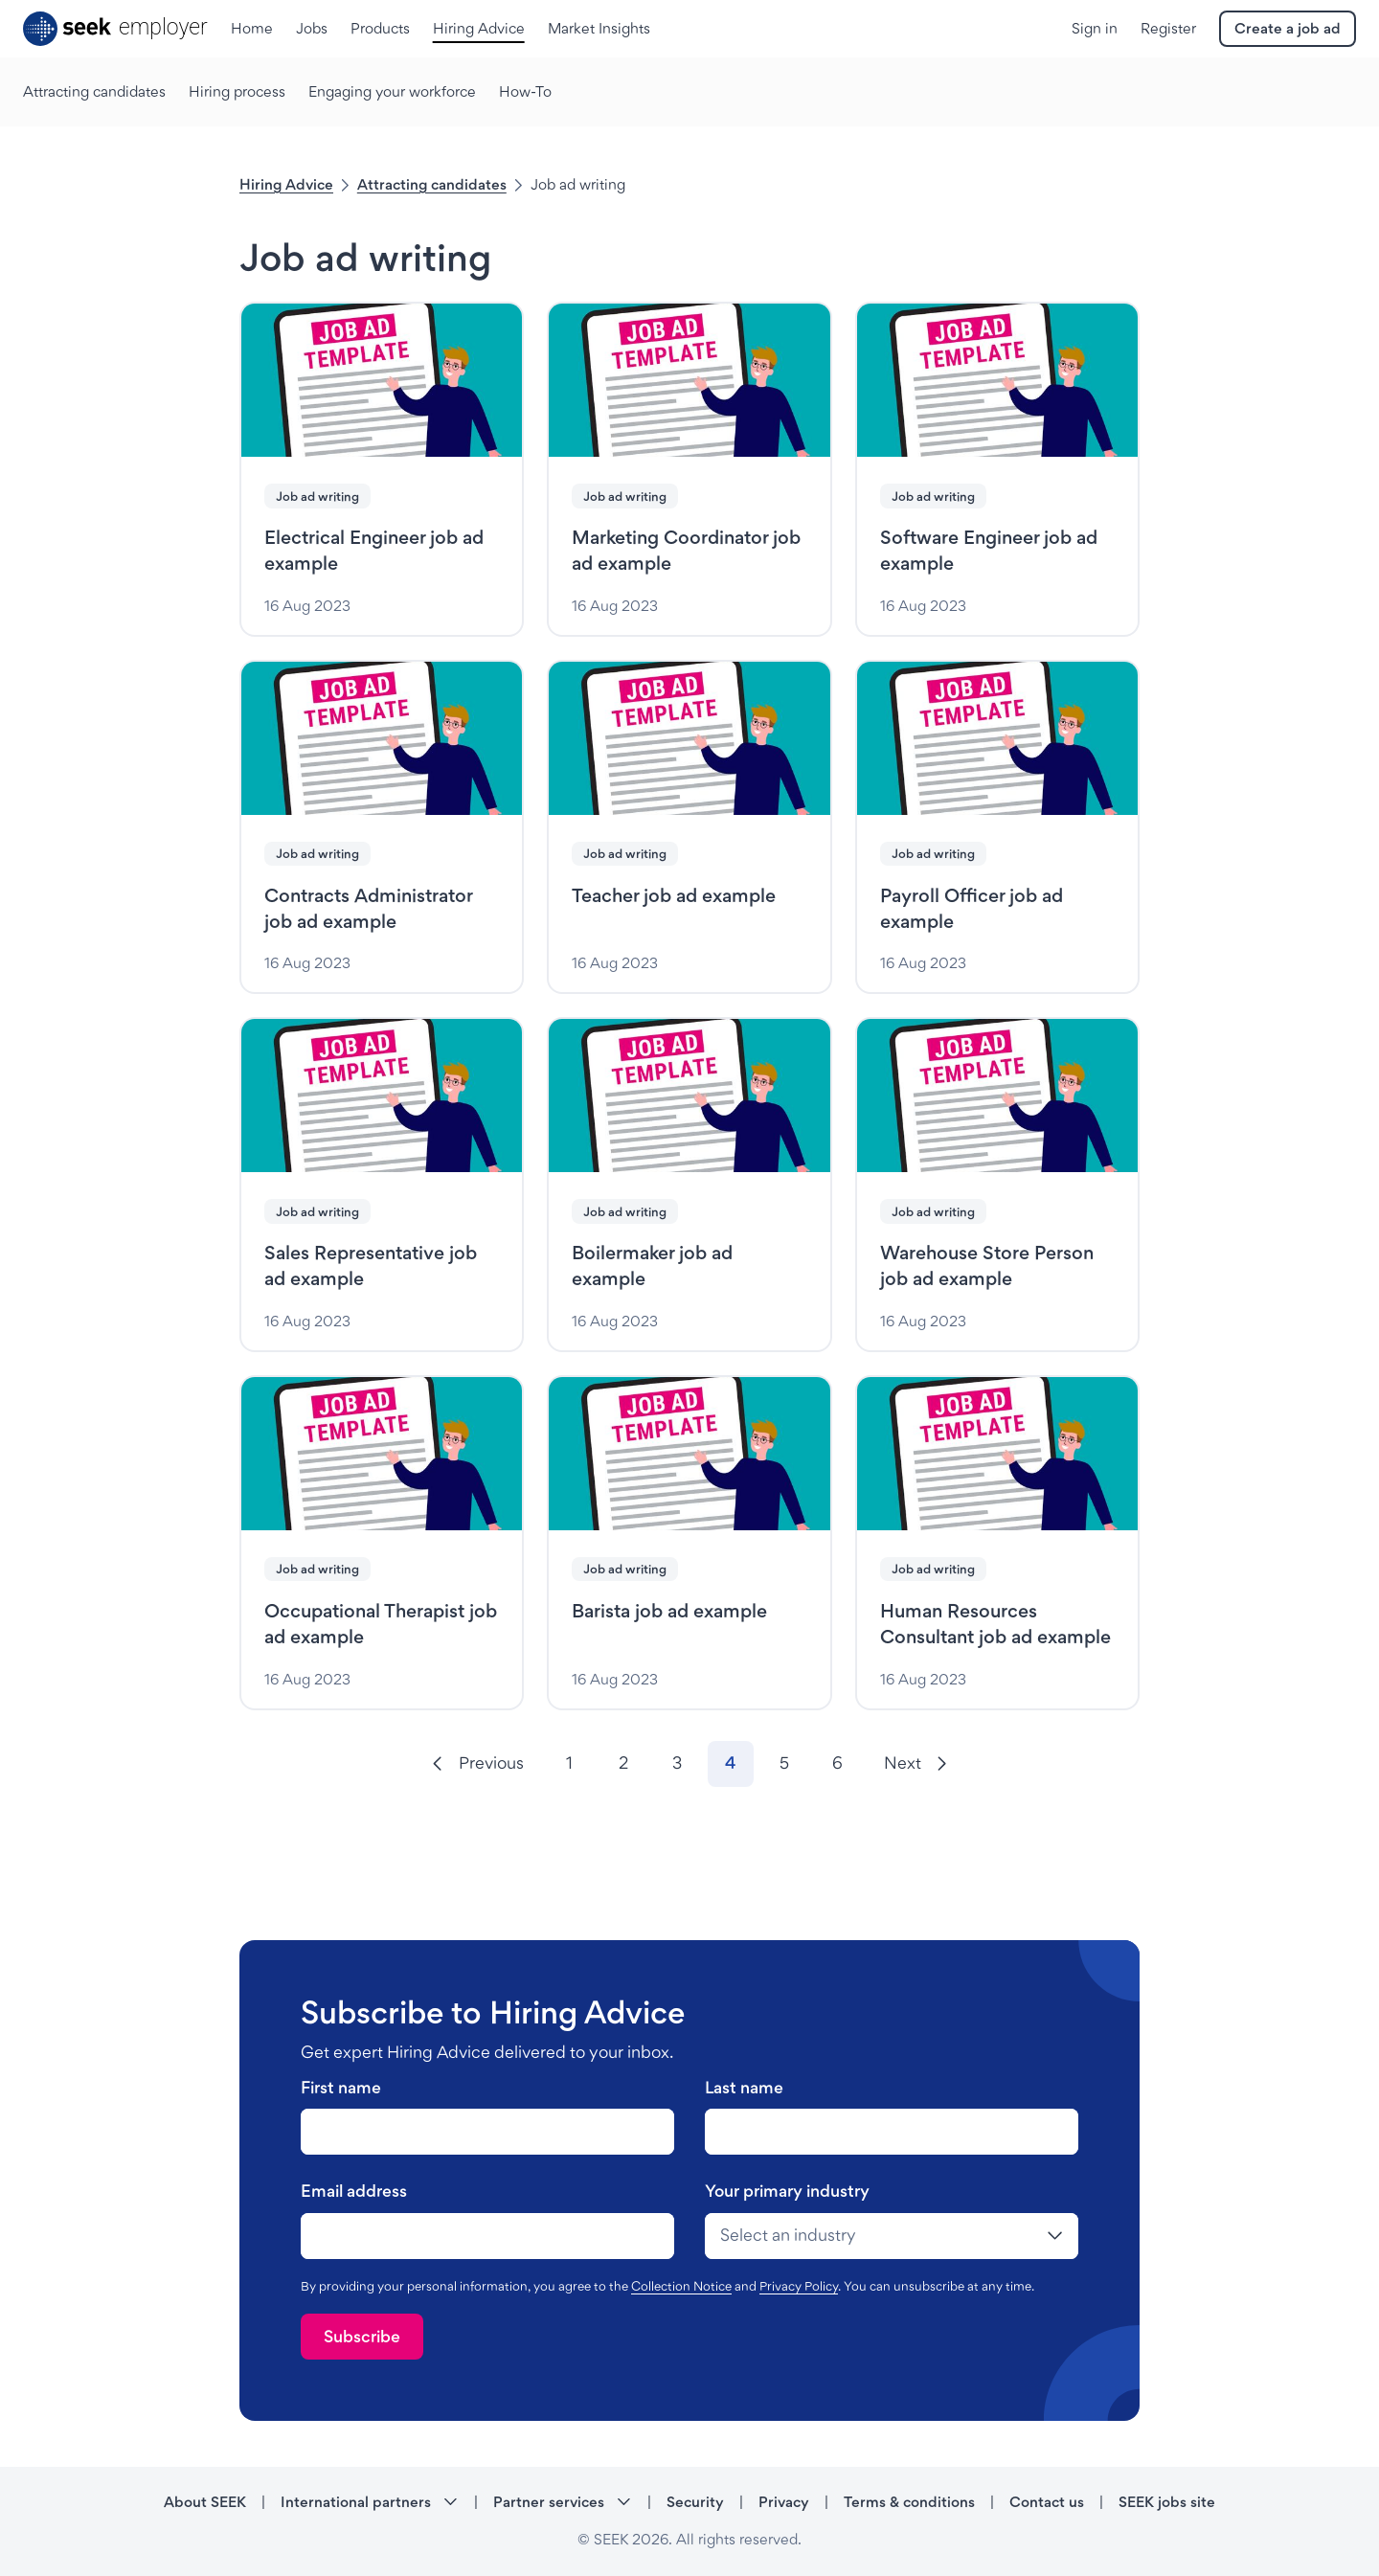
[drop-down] (891, 2236)
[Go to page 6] (838, 1764)
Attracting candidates (432, 184)
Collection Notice (681, 2286)
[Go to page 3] (677, 1764)
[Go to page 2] (623, 1764)
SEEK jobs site (1167, 2502)
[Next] (915, 1764)
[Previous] (477, 1764)
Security (695, 2502)
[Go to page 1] (570, 1764)
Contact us (1046, 2502)
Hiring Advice (286, 184)
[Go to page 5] (784, 1764)
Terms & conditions (909, 2502)
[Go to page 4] (731, 1764)
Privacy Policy (798, 2286)
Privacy (783, 2502)
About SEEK (205, 2502)
